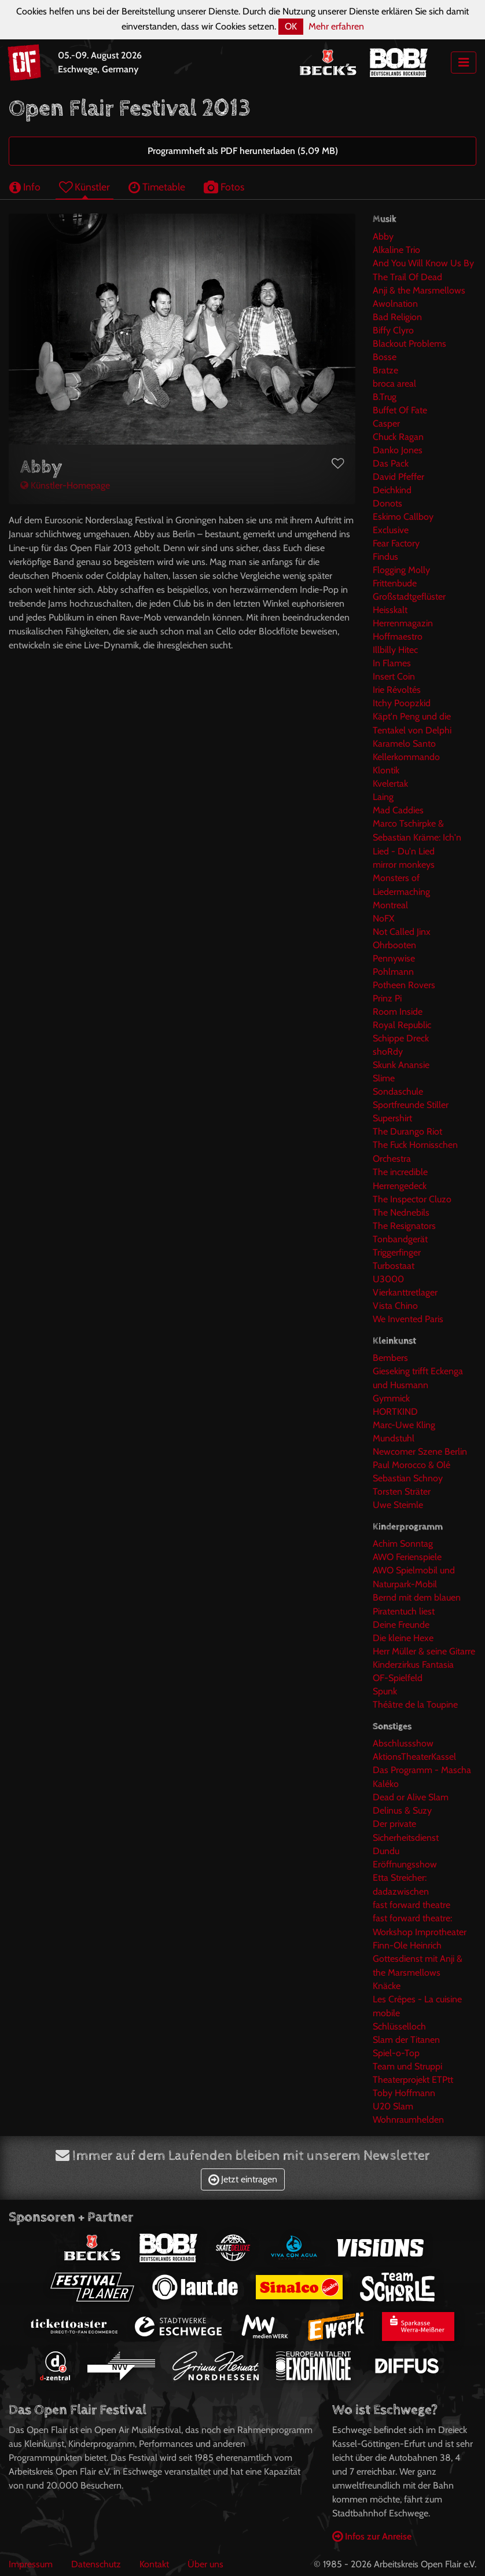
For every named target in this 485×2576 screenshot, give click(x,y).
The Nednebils (401, 1212)
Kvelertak (390, 783)
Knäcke (387, 1985)
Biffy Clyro (393, 330)
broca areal (394, 383)
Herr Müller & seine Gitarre (424, 1651)
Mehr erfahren (336, 26)
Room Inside (397, 1011)
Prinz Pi (387, 998)
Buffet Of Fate (400, 410)
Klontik (386, 770)
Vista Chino (395, 1305)
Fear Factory (396, 543)
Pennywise (394, 958)
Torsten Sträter (402, 1491)
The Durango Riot (407, 1131)
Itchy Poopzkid (402, 703)
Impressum (31, 2564)
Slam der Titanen (406, 2039)
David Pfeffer (398, 476)
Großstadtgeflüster (409, 596)
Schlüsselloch (399, 2026)
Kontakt (154, 2564)
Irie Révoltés (397, 689)
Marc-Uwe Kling (404, 1424)
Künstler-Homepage (65, 485)
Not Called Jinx (402, 931)
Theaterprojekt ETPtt (413, 2079)
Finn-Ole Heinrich (407, 1945)
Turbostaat (393, 1265)
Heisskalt (390, 609)
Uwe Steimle (398, 1504)
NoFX (383, 918)
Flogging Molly (401, 569)
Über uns (205, 2564)
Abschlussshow (403, 1743)
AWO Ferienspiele (407, 1556)
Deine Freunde (401, 1624)
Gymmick (391, 1398)
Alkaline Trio (396, 249)
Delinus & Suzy (402, 1810)
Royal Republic (402, 1024)
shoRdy (388, 1051)
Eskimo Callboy (403, 516)
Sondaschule (398, 1091)
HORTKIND (395, 1411)
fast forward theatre (411, 1904)
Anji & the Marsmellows (419, 290)
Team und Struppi (407, 2066)
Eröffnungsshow (405, 1864)
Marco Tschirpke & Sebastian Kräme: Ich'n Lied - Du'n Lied (417, 837)
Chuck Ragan (398, 436)
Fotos (224, 187)
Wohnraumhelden (408, 2119)
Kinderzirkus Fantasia (413, 1664)
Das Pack (391, 463)
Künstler (84, 187)
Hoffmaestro (397, 636)
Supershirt (392, 1118)
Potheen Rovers (404, 984)
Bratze (385, 370)
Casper (386, 423)
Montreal (390, 905)
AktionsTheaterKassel (414, 1756)
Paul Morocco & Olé (411, 1464)
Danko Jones (397, 450)
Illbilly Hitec (395, 649)
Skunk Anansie (401, 1064)
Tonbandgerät (400, 1239)
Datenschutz (96, 2564)
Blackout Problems (409, 343)
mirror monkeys (404, 864)
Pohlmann (393, 971)
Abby (383, 236)
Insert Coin (394, 676)
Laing (383, 796)
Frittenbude (395, 583)
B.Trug (384, 396)
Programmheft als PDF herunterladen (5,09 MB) (243, 150)
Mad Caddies (398, 810)
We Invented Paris (408, 1318)
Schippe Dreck (401, 1038)
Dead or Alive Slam (411, 1797)
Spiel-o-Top (396, 2052)
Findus (385, 556)
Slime (384, 1078)
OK (291, 26)
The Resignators (404, 1225)
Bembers (390, 1357)
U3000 (388, 1279)
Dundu (386, 1850)
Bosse (384, 356)
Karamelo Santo (404, 743)
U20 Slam (393, 2106)
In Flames (392, 663)
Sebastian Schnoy (408, 1478)
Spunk (385, 1691)
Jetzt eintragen (242, 2179)
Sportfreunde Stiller (411, 1104)
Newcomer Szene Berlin (420, 1451)
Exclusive (391, 529)
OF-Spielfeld (397, 1677)
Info (25, 187)
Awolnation (395, 303)
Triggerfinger (397, 1252)
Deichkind (392, 490)
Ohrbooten (394, 945)
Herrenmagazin (403, 623)
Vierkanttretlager (405, 1292)
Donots (387, 503)
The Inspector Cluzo (412, 1199)
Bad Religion (397, 316)
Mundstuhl (393, 1438)
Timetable (156, 187)
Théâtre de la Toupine (415, 1704)
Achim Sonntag (403, 1543)
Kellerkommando (406, 756)
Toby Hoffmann (404, 2092)
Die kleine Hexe (403, 1637)
